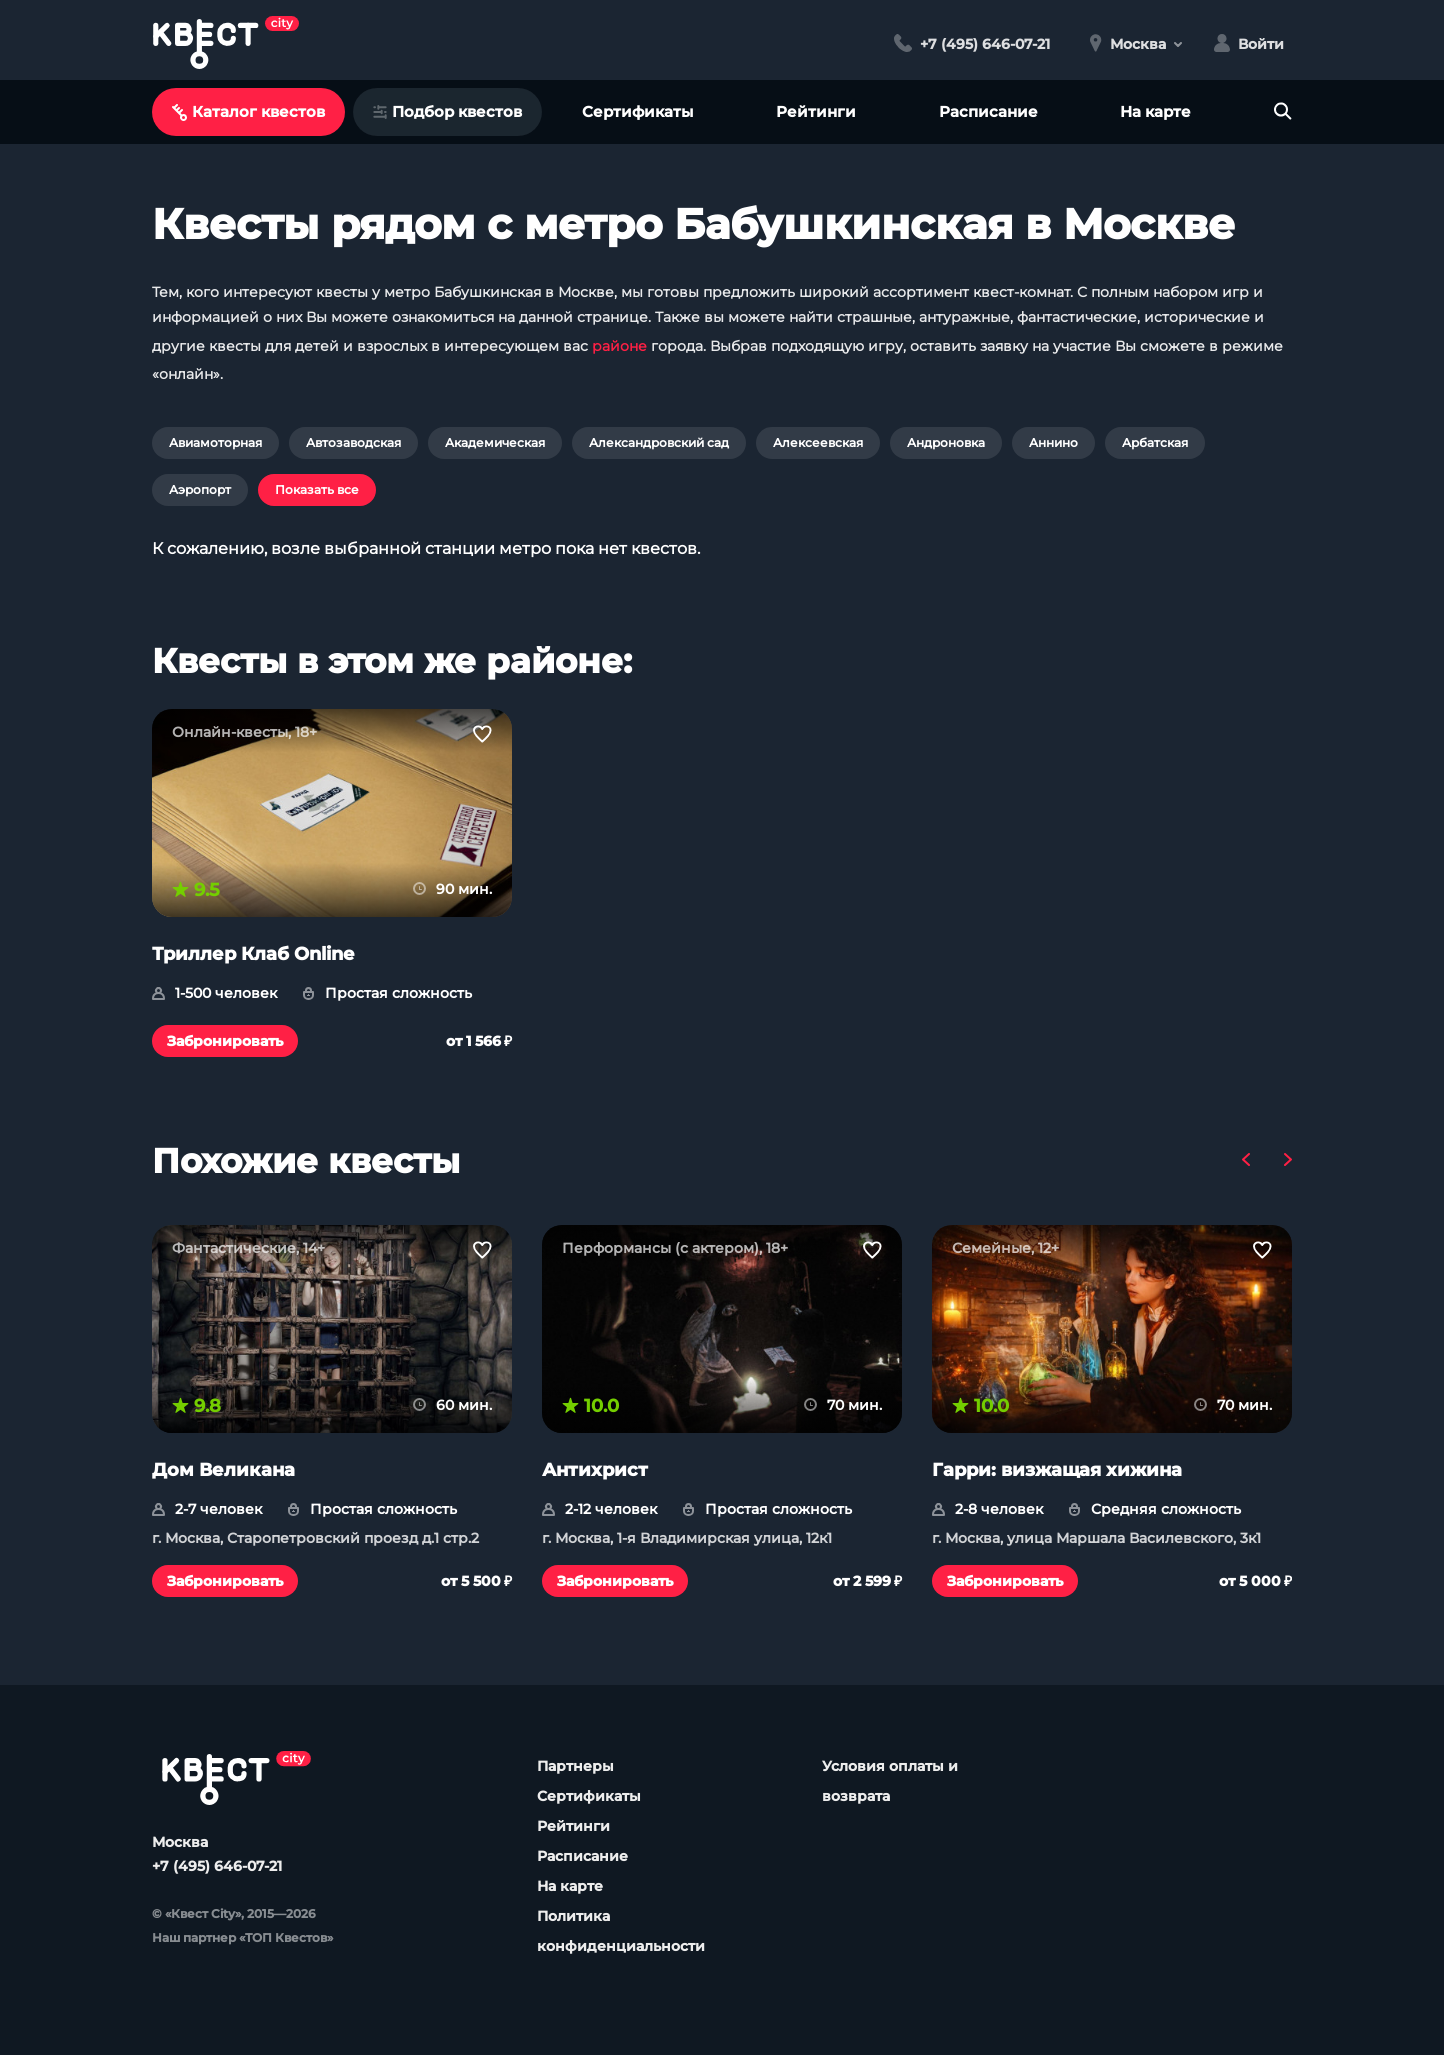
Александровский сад (659, 442)
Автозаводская (353, 442)
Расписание (988, 111)
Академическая (495, 442)
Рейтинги (816, 111)
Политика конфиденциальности (621, 1931)
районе (619, 346)
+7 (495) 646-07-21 (217, 1866)
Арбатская (1155, 442)
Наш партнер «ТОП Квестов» (242, 1937)
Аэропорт (200, 489)
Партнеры (575, 1766)
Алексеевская (818, 442)
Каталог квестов (248, 111)
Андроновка (946, 442)
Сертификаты (637, 111)
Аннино (1053, 442)
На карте (1155, 111)
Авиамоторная (215, 442)
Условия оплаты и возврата (890, 1781)
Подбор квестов (447, 111)
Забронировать (225, 1041)
